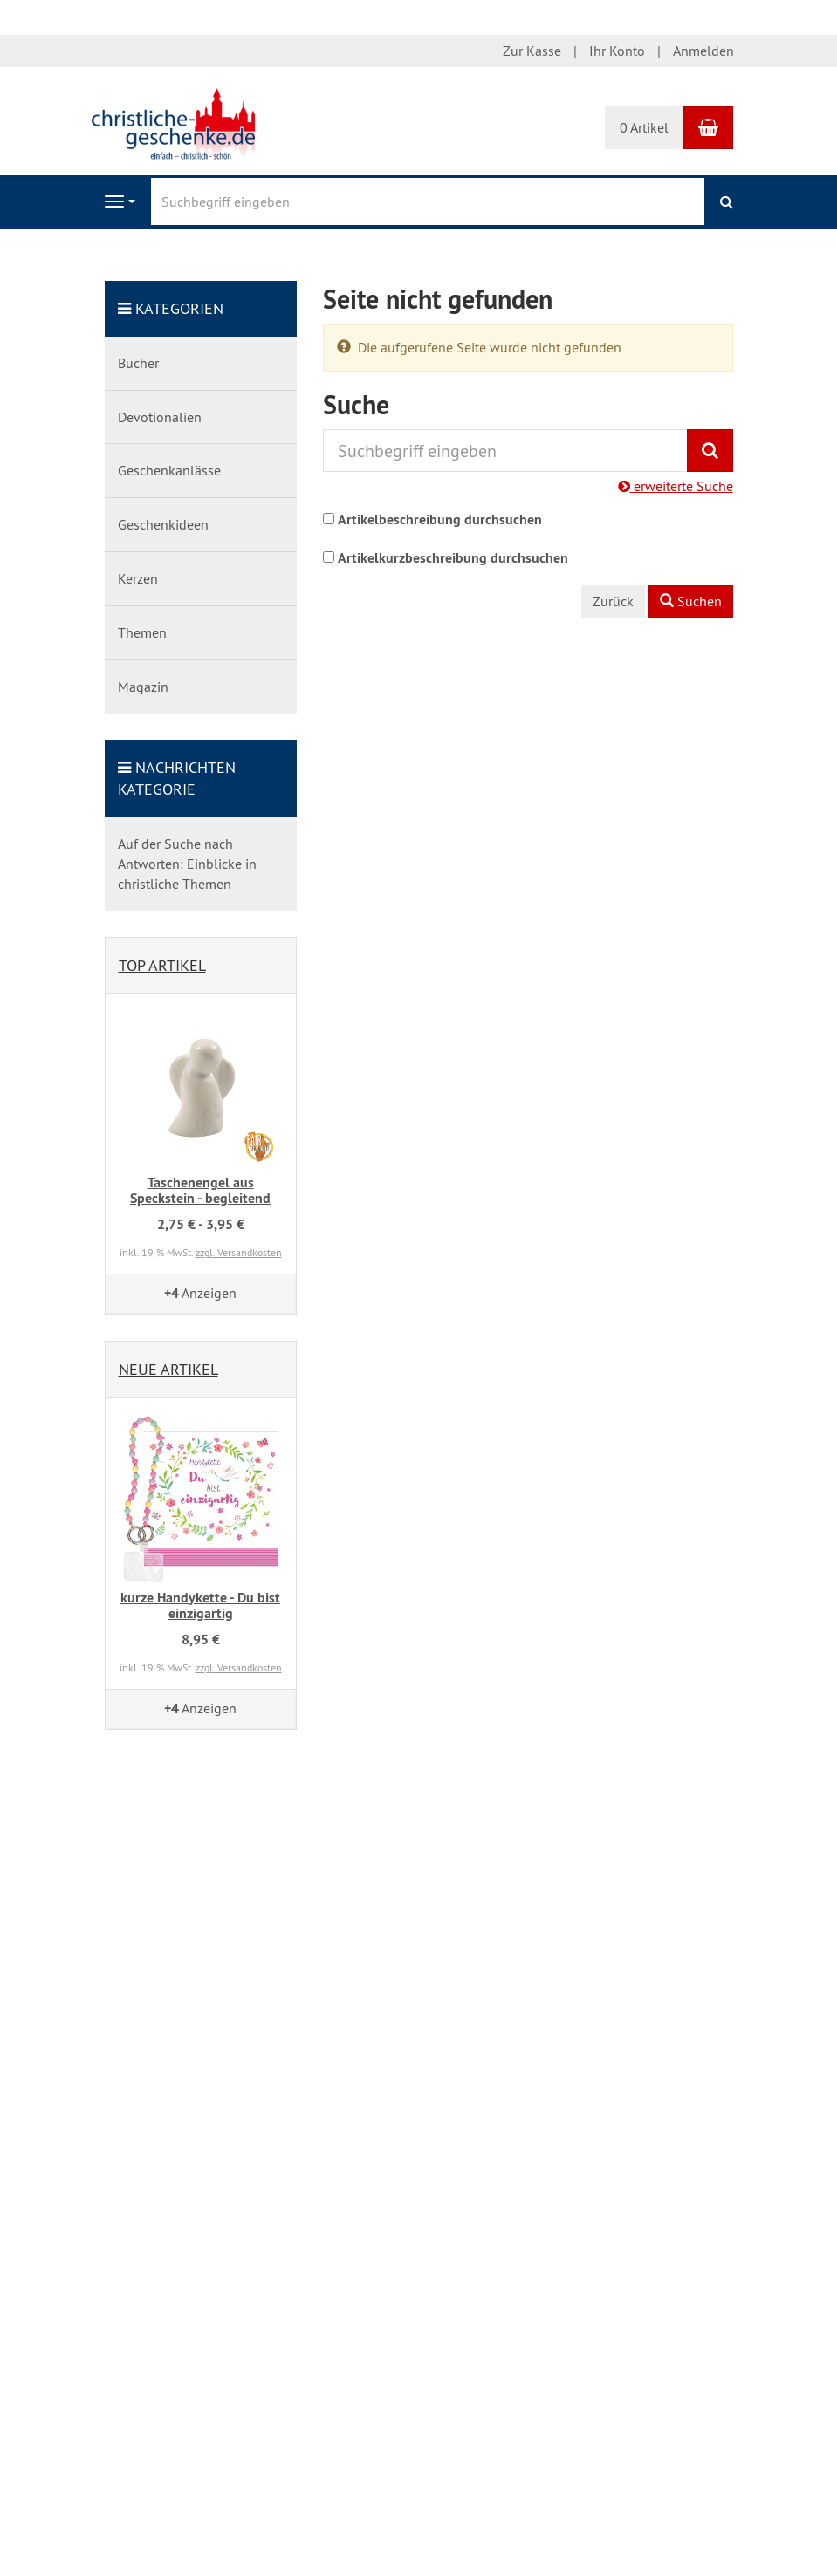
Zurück (613, 601)
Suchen (691, 601)
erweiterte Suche (675, 486)
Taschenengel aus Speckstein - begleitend (200, 1190)
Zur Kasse (532, 50)
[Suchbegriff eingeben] (427, 201)
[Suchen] (726, 202)
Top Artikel (162, 965)
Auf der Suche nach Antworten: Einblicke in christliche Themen (187, 863)
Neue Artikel (168, 1369)
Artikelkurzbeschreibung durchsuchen (453, 558)
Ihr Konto (617, 50)
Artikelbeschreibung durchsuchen (440, 519)
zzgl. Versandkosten (239, 1252)
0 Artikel (644, 127)
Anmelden (703, 50)
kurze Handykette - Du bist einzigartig (200, 1606)
